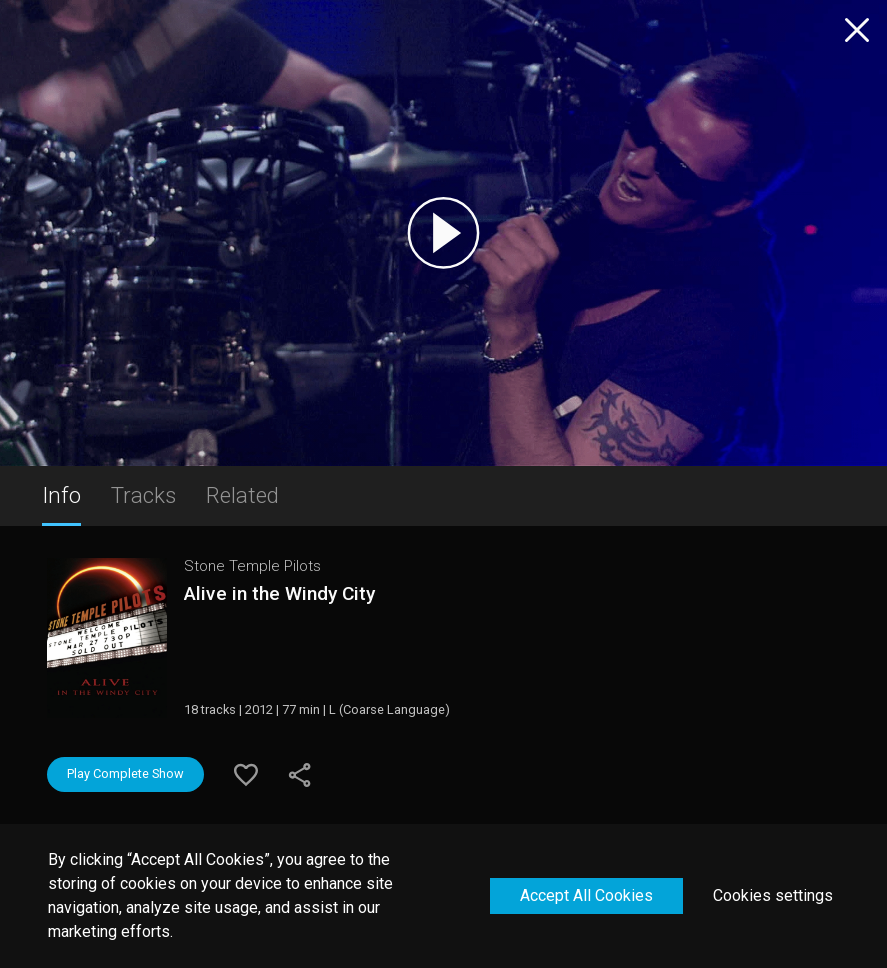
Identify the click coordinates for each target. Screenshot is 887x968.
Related (242, 495)
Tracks (143, 495)
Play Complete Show (125, 773)
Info (61, 495)
